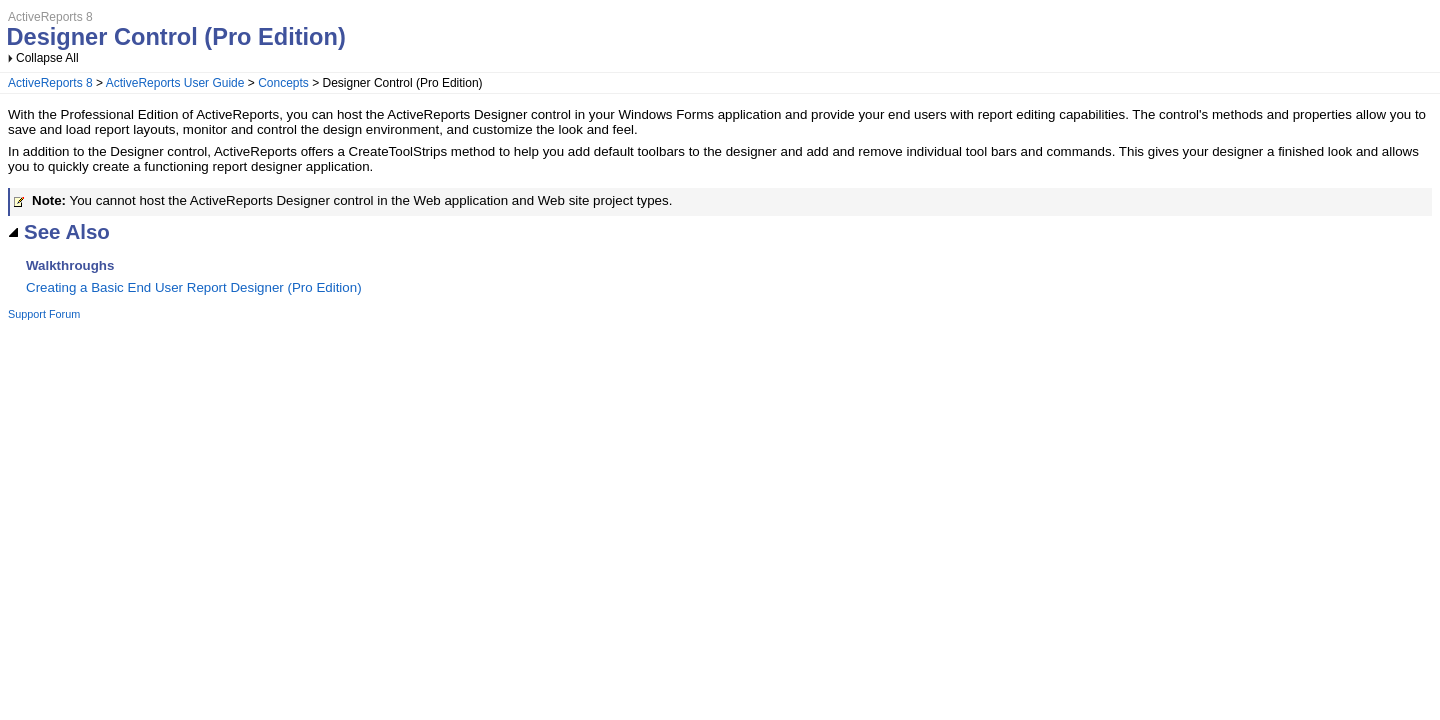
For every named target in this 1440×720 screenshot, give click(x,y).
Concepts (283, 83)
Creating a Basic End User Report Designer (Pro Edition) (194, 287)
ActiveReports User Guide (175, 83)
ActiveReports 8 (50, 83)
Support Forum (44, 314)
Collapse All (47, 58)
